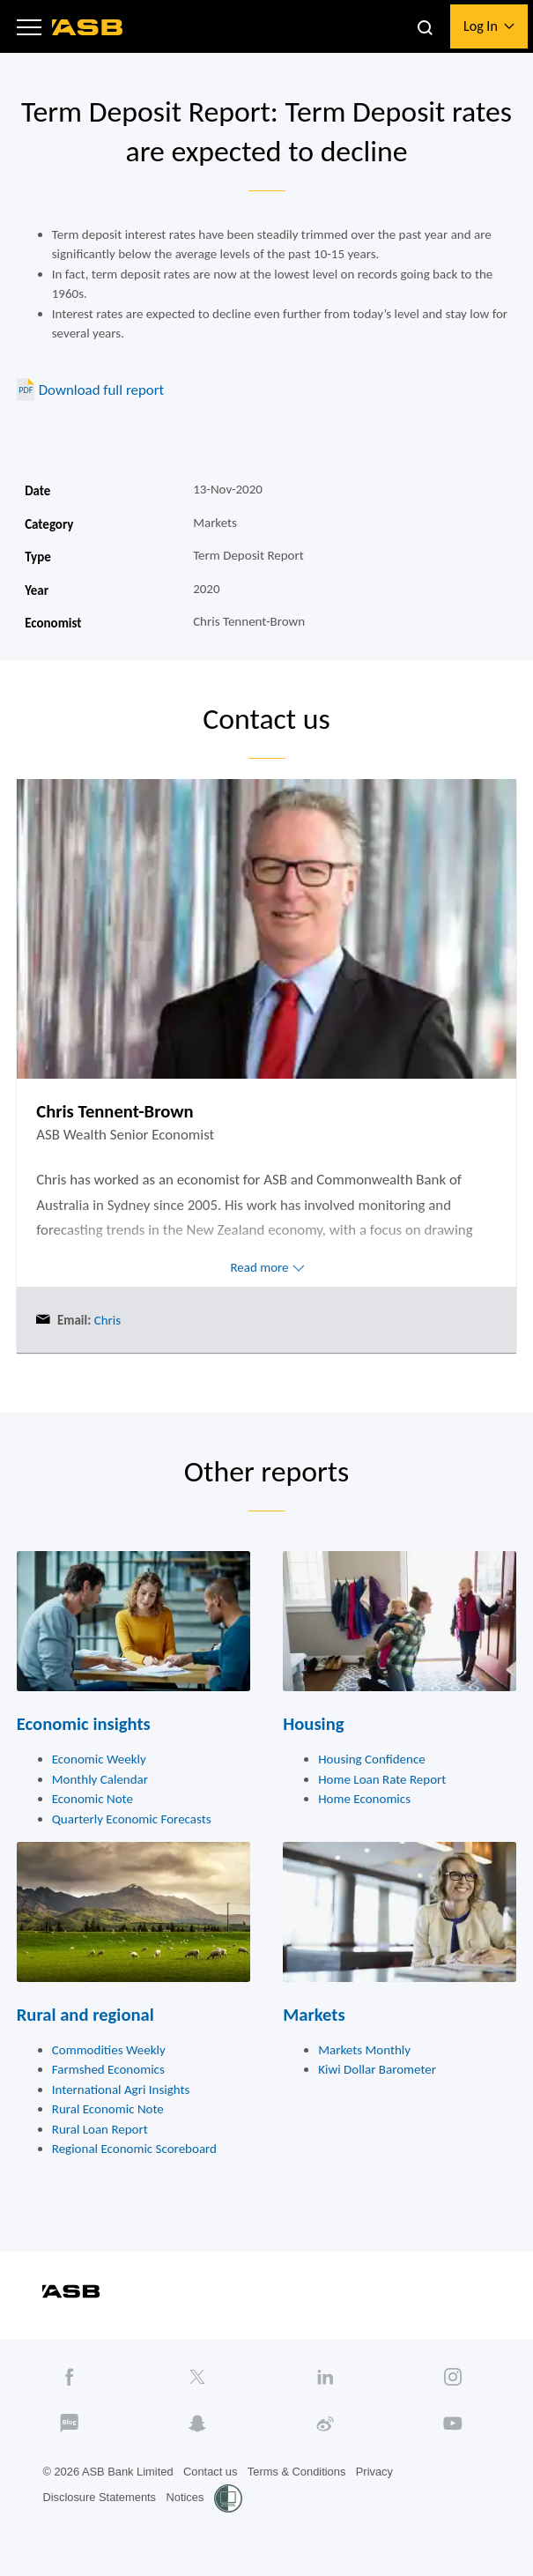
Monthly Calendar (100, 1779)
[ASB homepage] (87, 27)
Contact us (210, 2471)
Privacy (374, 2471)
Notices (185, 2497)
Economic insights (84, 1723)
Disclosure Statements (99, 2497)
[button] (29, 26)
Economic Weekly (99, 1759)
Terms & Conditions (297, 2471)
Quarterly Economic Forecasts (131, 1819)
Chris (106, 1320)
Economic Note (92, 1799)
